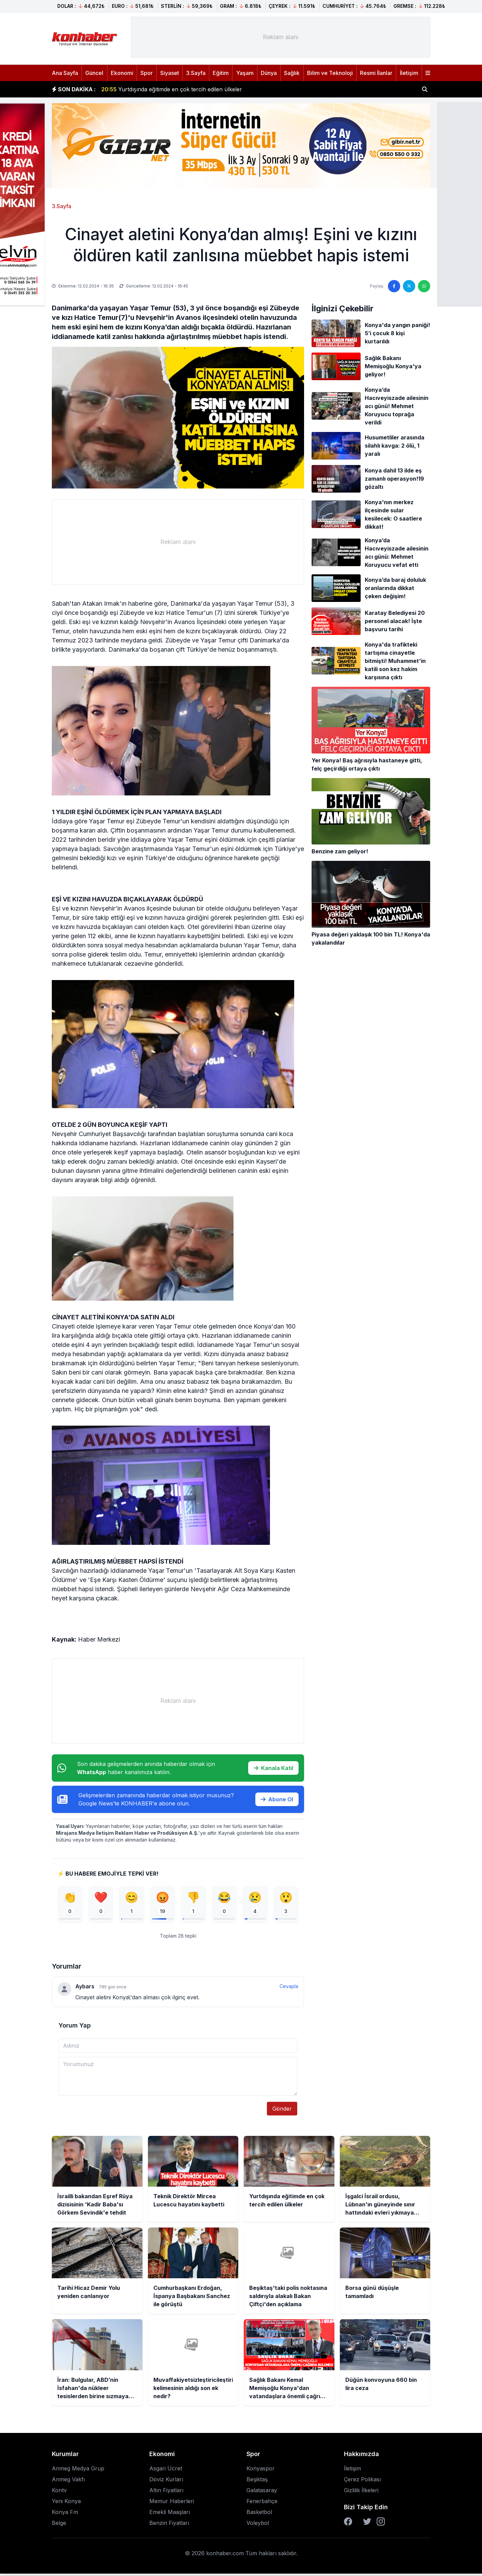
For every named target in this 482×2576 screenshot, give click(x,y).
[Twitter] (367, 2524)
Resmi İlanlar (376, 72)
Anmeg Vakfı (68, 2481)
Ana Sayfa (65, 72)
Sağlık (292, 72)
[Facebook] (348, 2524)
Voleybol (257, 2525)
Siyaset (169, 72)
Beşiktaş (257, 2481)
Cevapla (289, 1988)
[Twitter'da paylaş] (409, 286)
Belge (59, 2525)
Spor (146, 72)
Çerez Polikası (362, 2481)
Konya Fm (65, 2514)
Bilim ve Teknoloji (330, 72)
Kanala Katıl (273, 1768)
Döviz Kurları (166, 2481)
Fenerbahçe (261, 2503)
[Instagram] (381, 2524)
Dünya (269, 72)
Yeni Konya (66, 2503)
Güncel (94, 72)
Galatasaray (261, 2492)
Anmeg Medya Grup (78, 2470)
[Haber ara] (424, 89)
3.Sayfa (196, 72)
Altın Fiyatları (166, 2492)
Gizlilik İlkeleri (361, 2492)
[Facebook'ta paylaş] (394, 286)
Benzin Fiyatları (169, 2525)
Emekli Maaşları (169, 2514)
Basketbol (259, 2514)
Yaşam (245, 72)
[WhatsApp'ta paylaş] (424, 286)
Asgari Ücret (165, 2470)
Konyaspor (260, 2470)
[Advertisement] (280, 37)
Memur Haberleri (171, 2503)
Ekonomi (122, 72)
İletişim (409, 72)
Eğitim (221, 72)
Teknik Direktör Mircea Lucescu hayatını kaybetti (172, 89)
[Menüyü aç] (427, 73)
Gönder (282, 2111)
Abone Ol (277, 1799)
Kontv (59, 2492)
